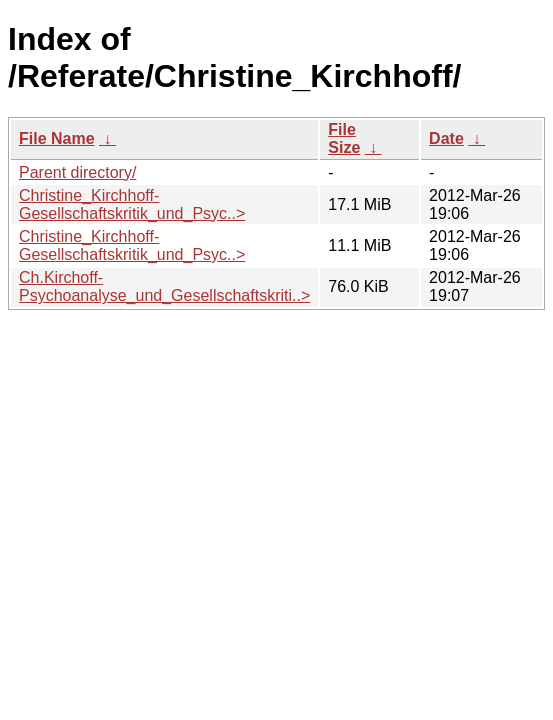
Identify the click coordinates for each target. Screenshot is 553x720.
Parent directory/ (77, 172)
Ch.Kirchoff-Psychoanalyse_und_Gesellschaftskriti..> (164, 286)
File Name (57, 138)
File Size (344, 138)
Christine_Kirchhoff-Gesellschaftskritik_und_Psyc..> (132, 204)
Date (446, 138)
